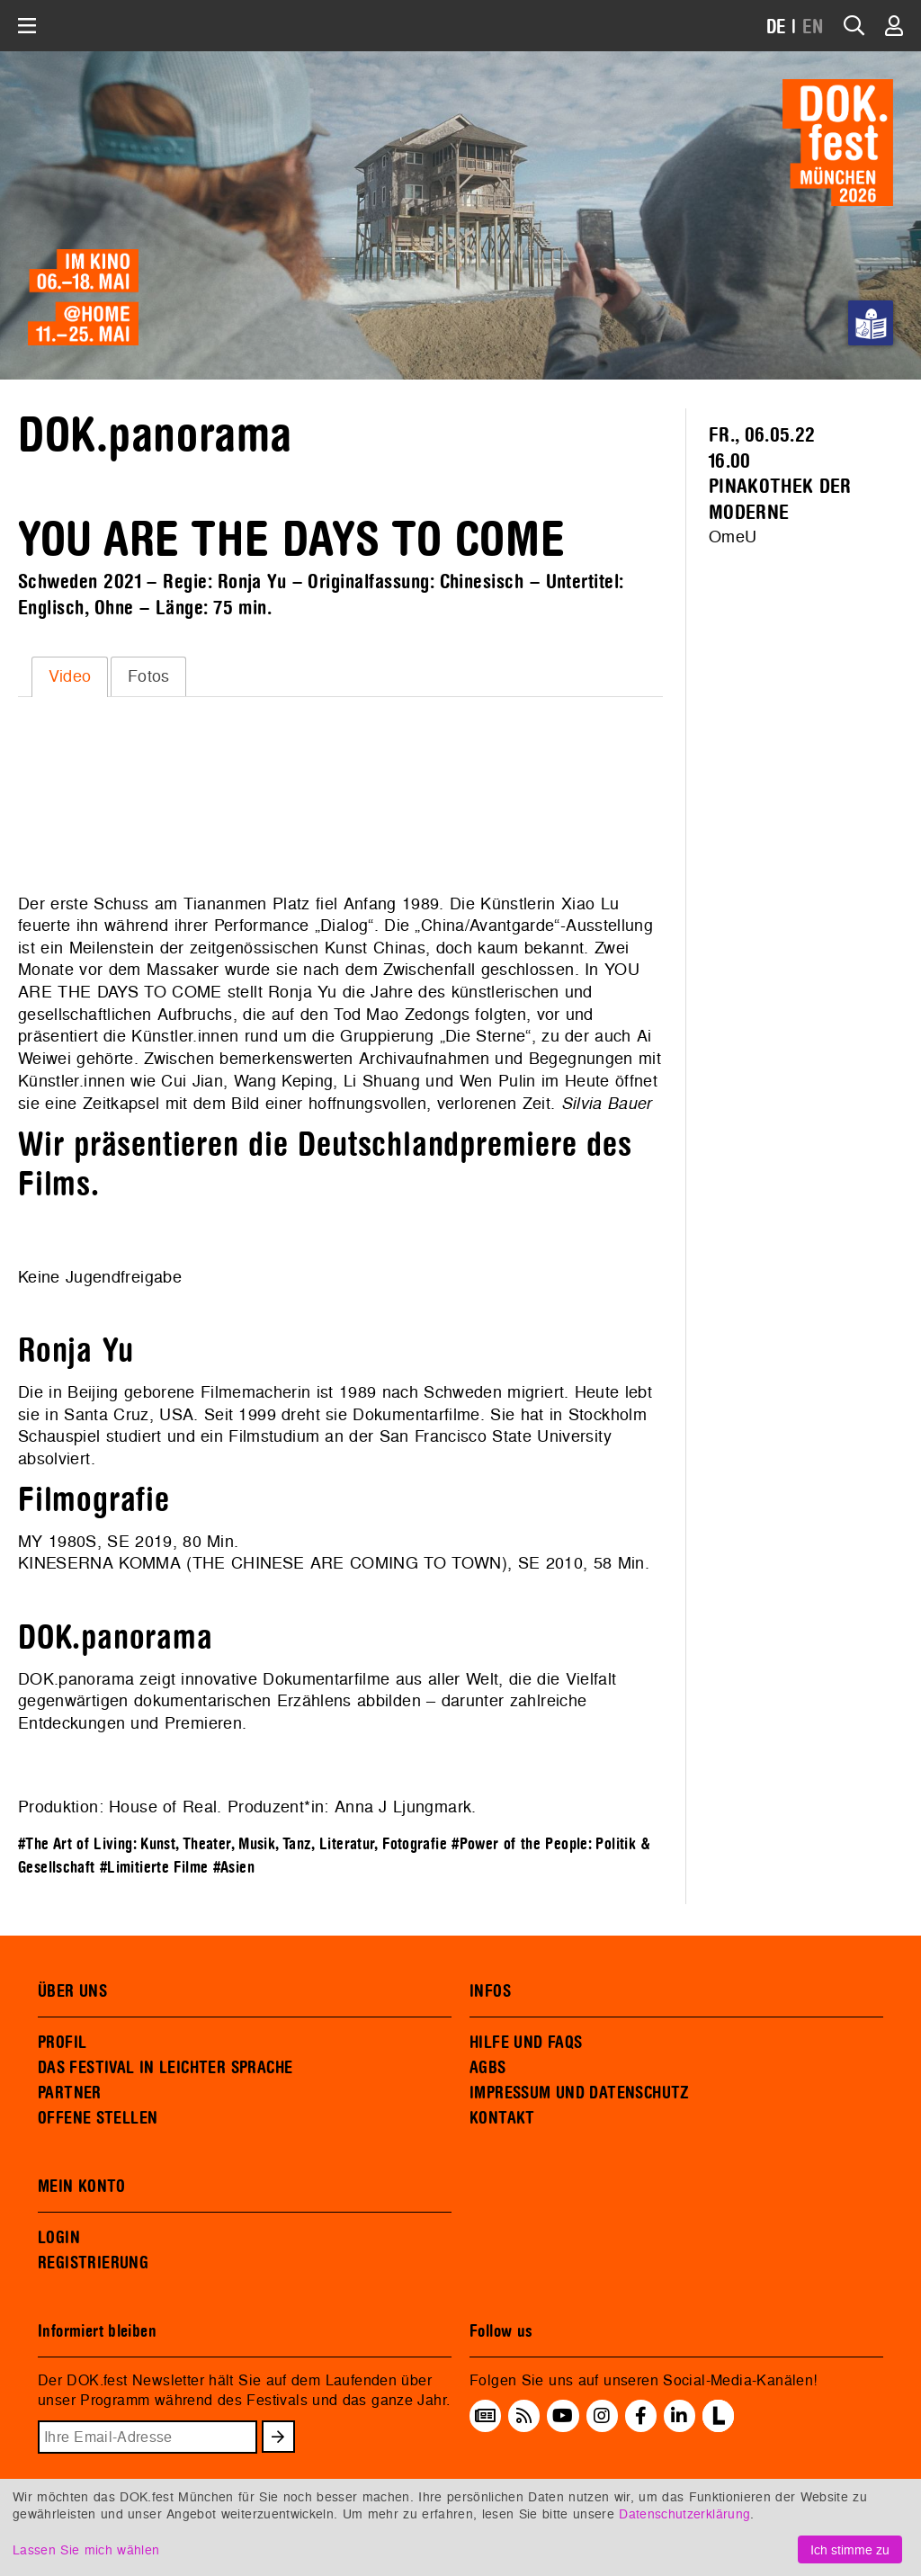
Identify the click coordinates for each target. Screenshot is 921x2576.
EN (813, 27)
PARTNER (70, 2093)
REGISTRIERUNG (93, 2263)
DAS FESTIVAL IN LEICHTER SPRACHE (165, 2068)
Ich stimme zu (850, 2549)
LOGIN (59, 2238)
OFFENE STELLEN (97, 2118)
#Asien (234, 1867)
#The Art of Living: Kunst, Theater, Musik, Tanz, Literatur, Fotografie (232, 1844)
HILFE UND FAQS (525, 2043)
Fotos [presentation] (149, 676)
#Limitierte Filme (154, 1867)
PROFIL (62, 2043)
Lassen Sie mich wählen (86, 2549)
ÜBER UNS (72, 1991)
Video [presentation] (70, 676)
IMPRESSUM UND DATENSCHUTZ (579, 2093)
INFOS (490, 1991)
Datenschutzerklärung (684, 2513)
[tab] (69, 676)
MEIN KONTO (82, 2187)
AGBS (487, 2068)
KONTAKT (502, 2118)
